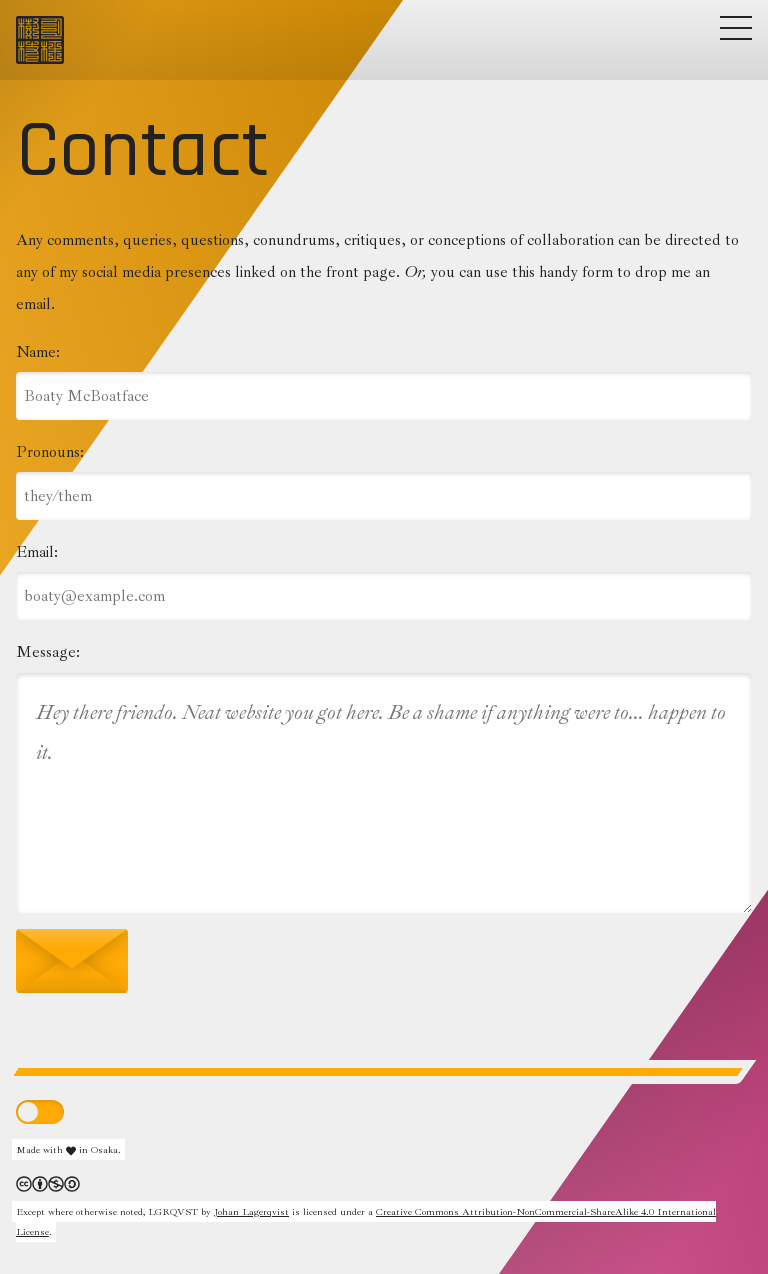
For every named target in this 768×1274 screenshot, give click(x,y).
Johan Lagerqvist (251, 1211)
